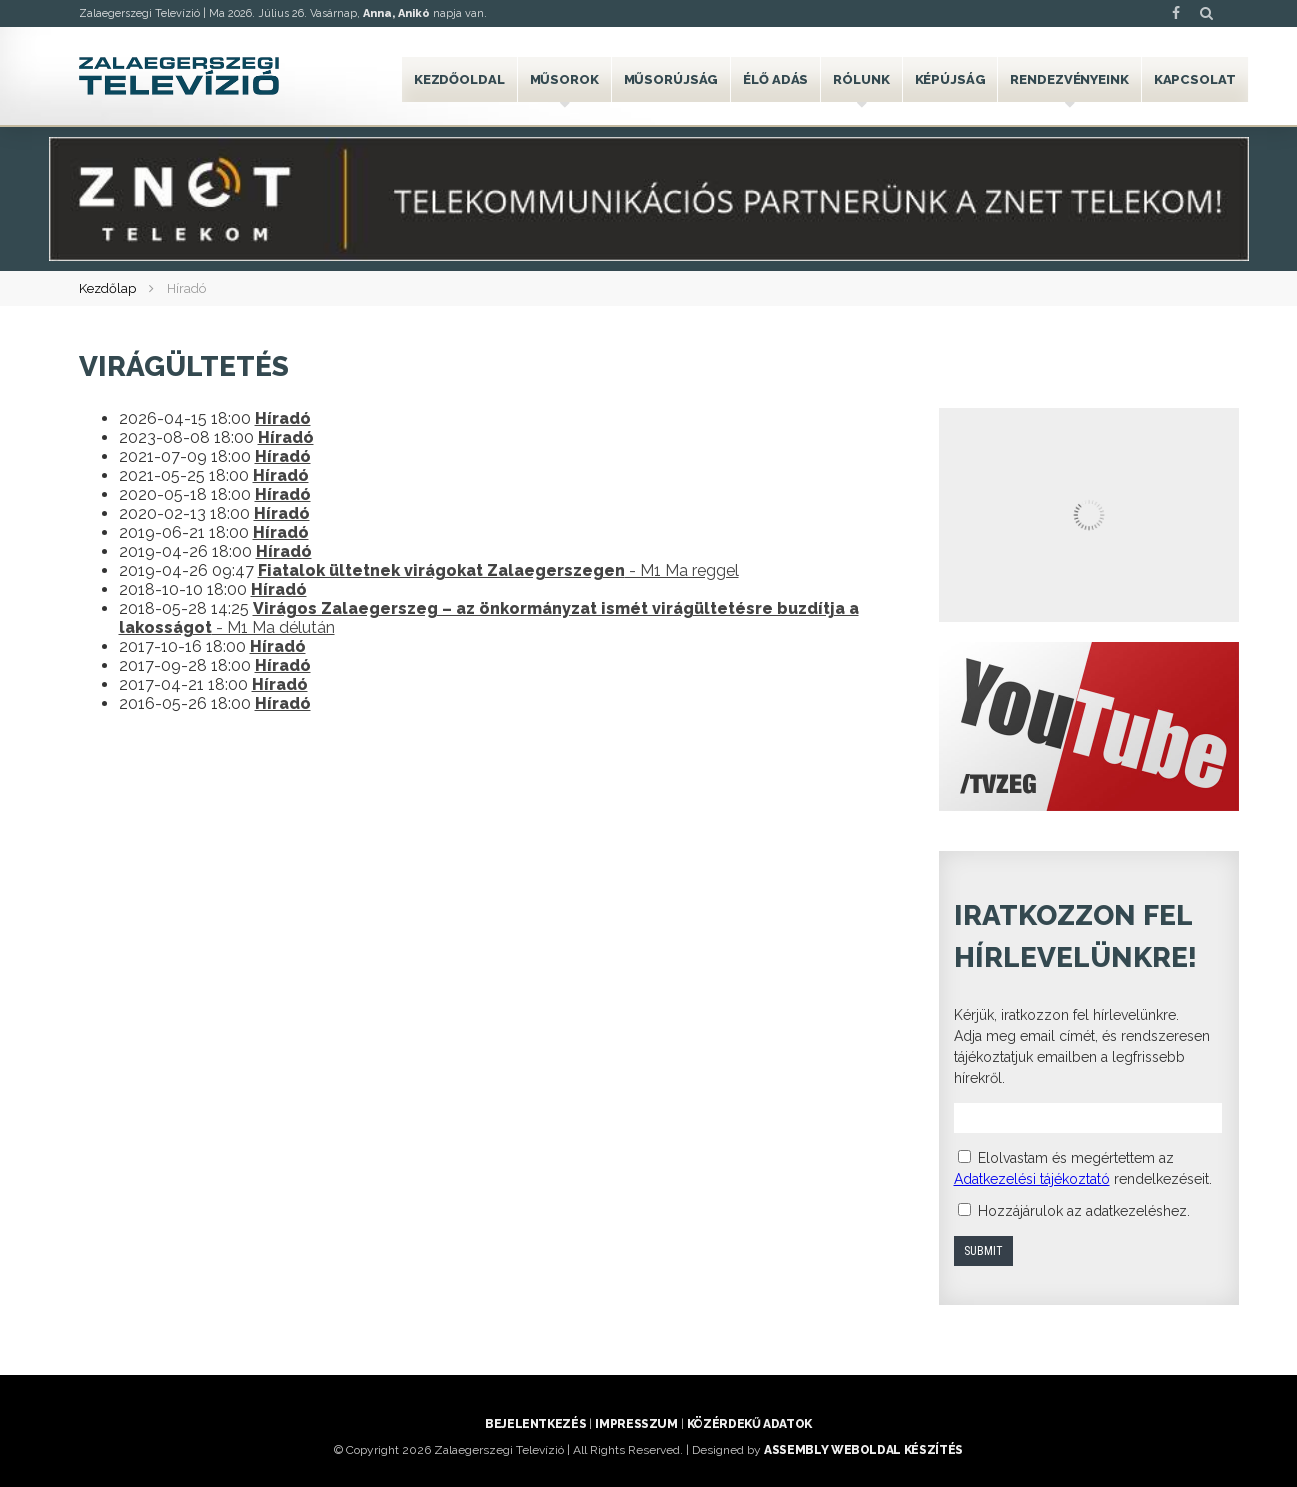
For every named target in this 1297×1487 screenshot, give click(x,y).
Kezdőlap (107, 288)
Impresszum (636, 1424)
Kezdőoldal (459, 79)
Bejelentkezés (535, 1424)
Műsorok (564, 79)
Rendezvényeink (1069, 79)
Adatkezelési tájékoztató (1032, 1179)
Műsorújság (671, 79)
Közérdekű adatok (749, 1424)
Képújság (950, 79)
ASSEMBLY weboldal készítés (863, 1450)
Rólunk (861, 79)
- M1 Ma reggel (498, 570)
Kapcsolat (1195, 79)
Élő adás (775, 79)
